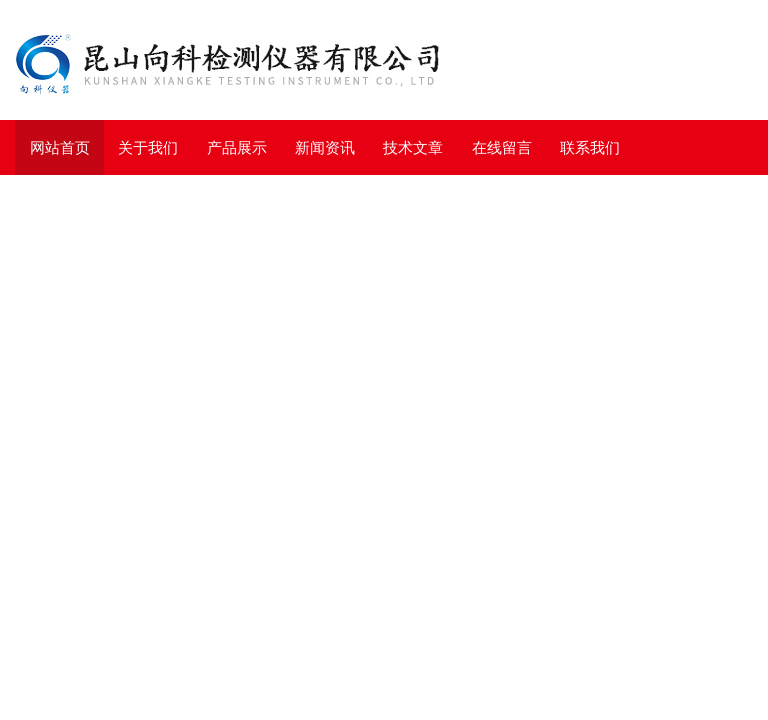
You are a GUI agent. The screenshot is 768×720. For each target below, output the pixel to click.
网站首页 (60, 147)
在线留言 (502, 147)
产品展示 (237, 147)
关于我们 (148, 147)
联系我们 (590, 147)
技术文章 (413, 147)
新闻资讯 (325, 147)
